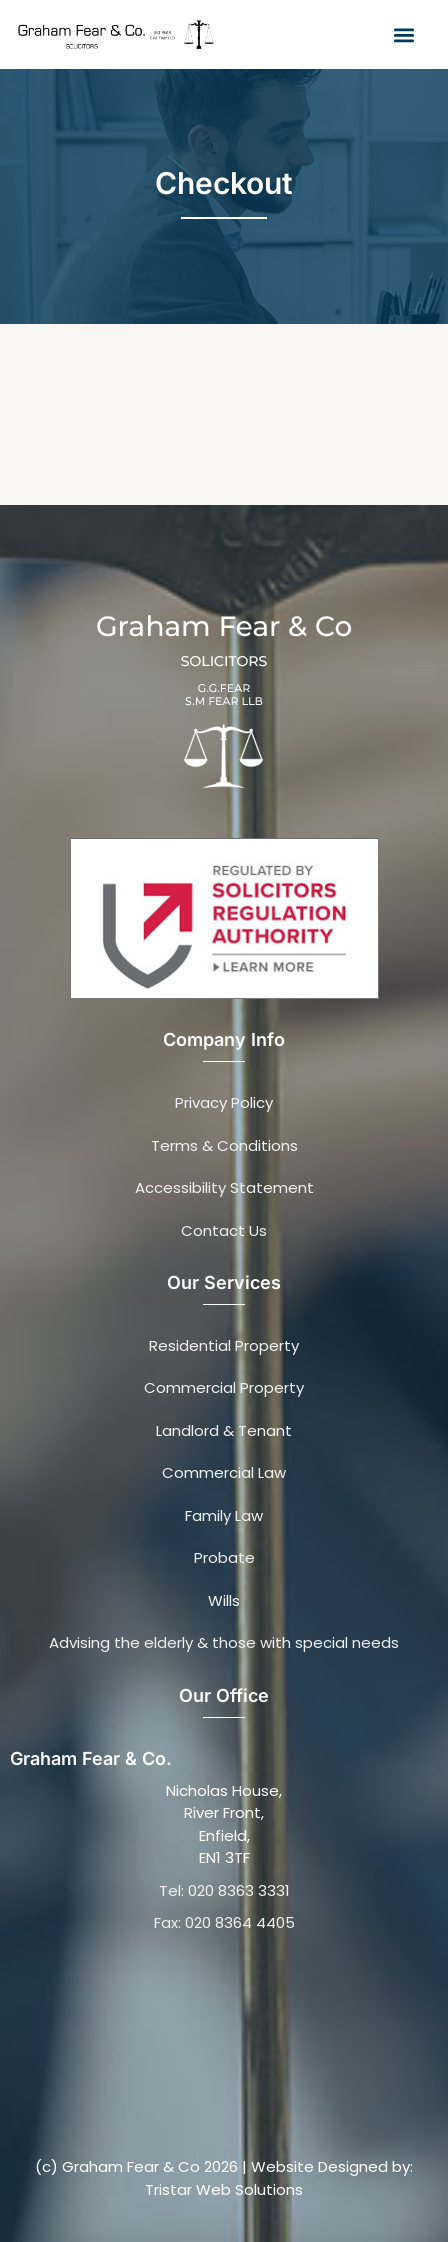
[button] (403, 34)
